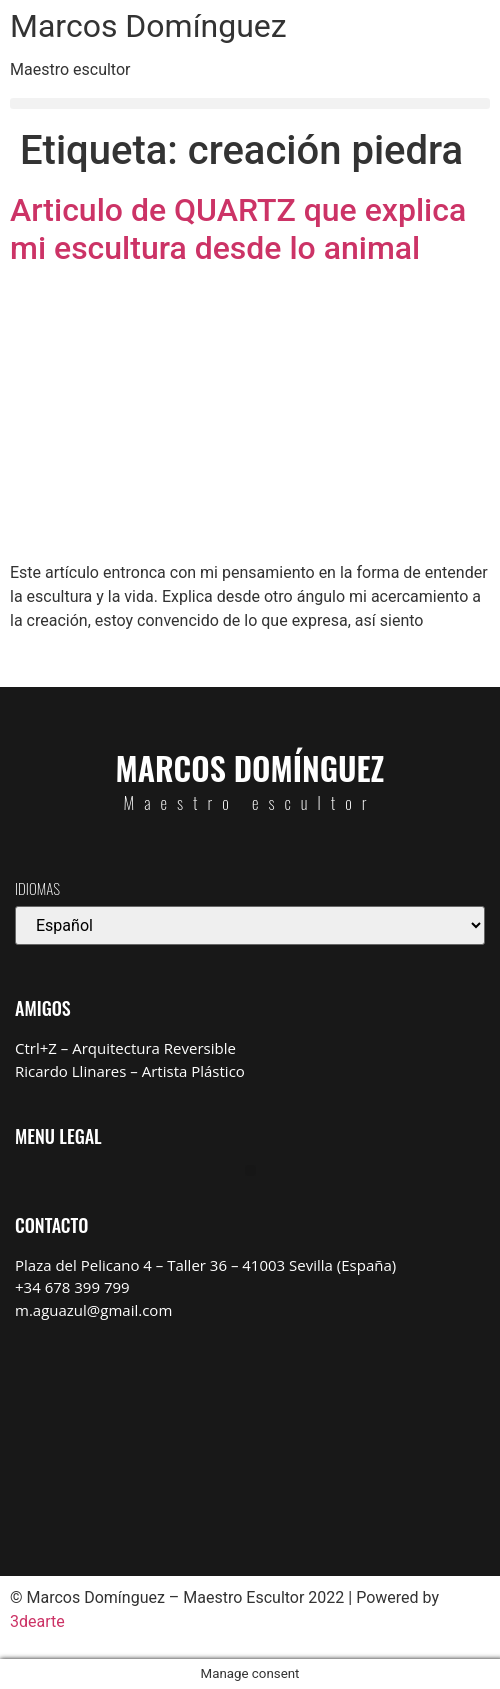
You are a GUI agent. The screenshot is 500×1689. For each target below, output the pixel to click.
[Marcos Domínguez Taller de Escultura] (250, 1433)
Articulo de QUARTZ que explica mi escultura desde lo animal (238, 229)
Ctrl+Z (36, 1048)
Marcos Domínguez (148, 26)
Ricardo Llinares (70, 1071)
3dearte (37, 1621)
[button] (250, 103)
